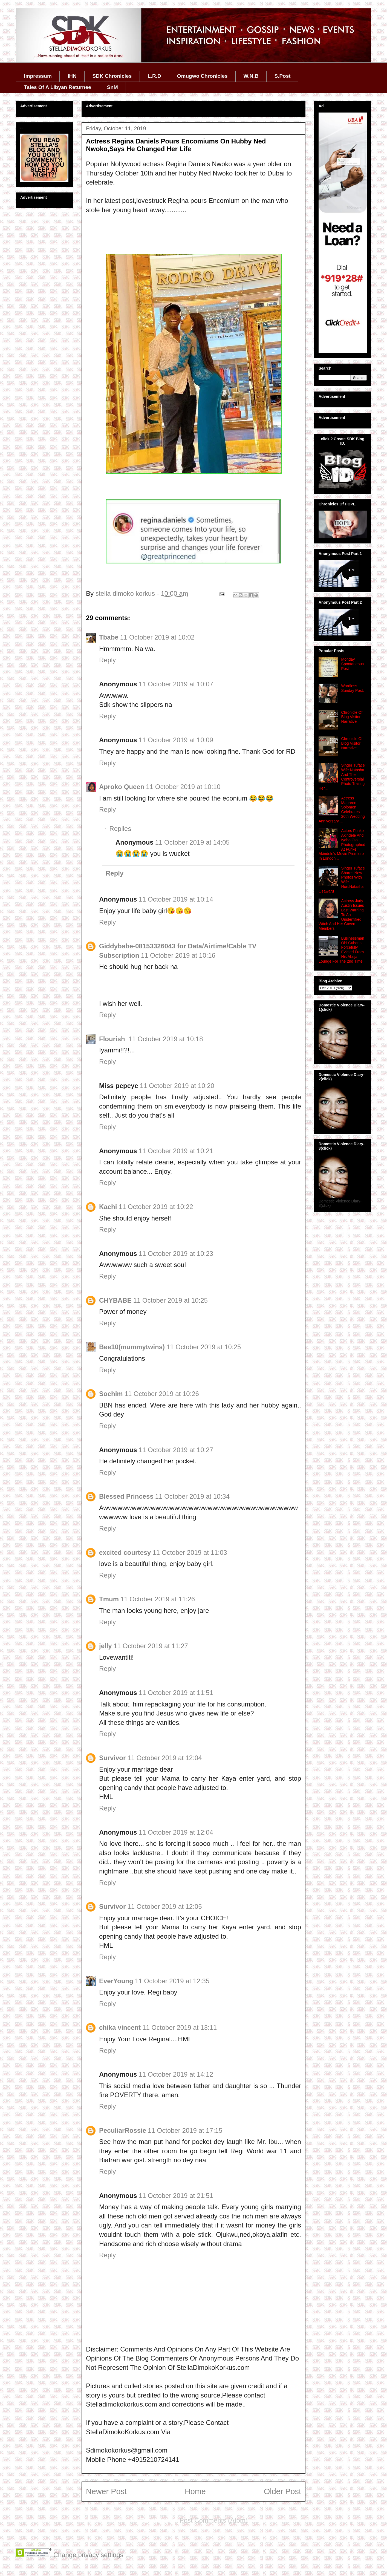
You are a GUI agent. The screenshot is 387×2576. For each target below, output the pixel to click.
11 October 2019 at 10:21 (176, 1151)
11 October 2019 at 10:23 (176, 1253)
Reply (107, 660)
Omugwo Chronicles (202, 76)
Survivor (112, 1758)
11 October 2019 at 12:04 (164, 1758)
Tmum (109, 1599)
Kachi (108, 1206)
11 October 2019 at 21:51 (176, 2195)
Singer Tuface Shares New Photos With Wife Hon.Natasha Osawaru (342, 879)
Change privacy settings (88, 2554)
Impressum (38, 76)
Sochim (111, 1393)
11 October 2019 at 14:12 (176, 2074)
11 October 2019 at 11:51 (176, 1692)
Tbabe (109, 637)
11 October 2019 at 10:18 (165, 1039)
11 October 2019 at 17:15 (185, 2130)
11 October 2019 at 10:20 (177, 1085)
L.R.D (154, 76)
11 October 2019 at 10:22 (156, 1206)
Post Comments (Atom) (214, 2520)
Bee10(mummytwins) (132, 1347)
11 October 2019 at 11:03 (189, 1552)
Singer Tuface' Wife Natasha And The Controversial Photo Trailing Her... (342, 776)
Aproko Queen (121, 786)
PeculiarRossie (122, 2130)
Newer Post (106, 2491)
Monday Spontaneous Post (352, 664)
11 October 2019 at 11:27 (151, 1646)
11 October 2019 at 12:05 (164, 1906)
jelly (105, 1646)
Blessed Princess (126, 1496)
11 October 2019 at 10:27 (176, 1450)
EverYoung (116, 1981)
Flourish (113, 1039)
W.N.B (251, 76)
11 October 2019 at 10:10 (183, 786)
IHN (72, 76)
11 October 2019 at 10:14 (176, 899)
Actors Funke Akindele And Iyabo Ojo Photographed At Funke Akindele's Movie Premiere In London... (342, 844)
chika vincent (120, 2027)
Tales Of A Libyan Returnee (57, 87)
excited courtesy (125, 1552)
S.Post (282, 76)
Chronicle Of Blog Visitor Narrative (352, 717)
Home (195, 2491)
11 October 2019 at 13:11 (179, 2027)
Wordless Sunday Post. (352, 688)
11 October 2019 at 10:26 (162, 1393)
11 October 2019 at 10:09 (176, 740)
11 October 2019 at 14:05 (192, 842)
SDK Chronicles (112, 76)
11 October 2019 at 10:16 (178, 955)
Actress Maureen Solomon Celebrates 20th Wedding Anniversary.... (342, 809)
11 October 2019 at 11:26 (157, 1599)
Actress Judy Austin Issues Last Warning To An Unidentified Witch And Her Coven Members (341, 915)
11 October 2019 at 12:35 (172, 1981)
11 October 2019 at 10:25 (170, 1300)
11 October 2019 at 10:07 (176, 684)
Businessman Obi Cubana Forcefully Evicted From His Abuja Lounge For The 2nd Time (341, 949)
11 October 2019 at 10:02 (157, 637)
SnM (112, 87)
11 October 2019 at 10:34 (192, 1496)
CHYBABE (115, 1300)
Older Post (282, 2491)
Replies (120, 828)
